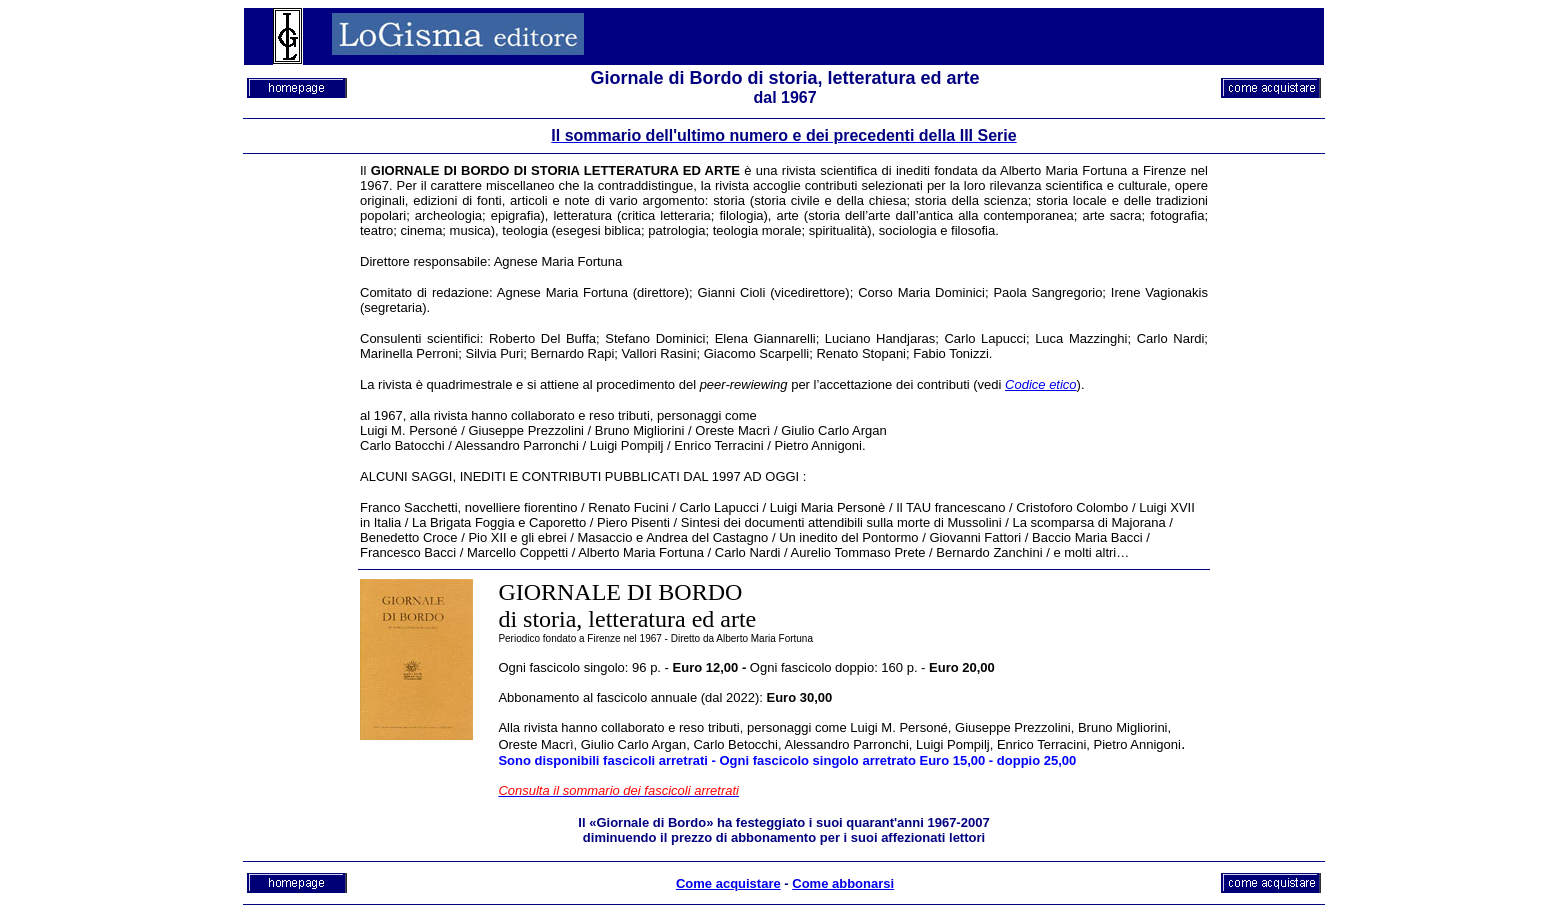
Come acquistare (728, 883)
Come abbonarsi (843, 883)
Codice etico (1041, 384)
